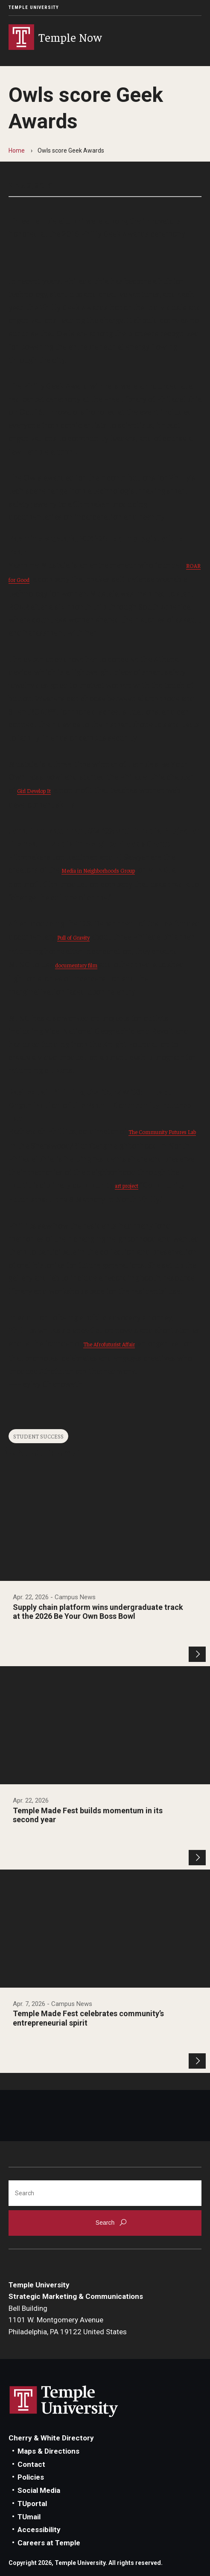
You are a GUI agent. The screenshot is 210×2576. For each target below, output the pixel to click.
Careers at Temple (49, 2542)
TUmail (29, 2516)
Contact (31, 2464)
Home (17, 150)
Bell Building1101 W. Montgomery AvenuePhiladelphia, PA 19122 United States (68, 2320)
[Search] (105, 2193)
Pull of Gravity (73, 937)
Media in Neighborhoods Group (98, 870)
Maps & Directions (48, 2451)
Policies (31, 2477)
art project (126, 1185)
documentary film (76, 965)
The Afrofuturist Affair (109, 1344)
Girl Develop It (34, 790)
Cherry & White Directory (51, 2438)
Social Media (39, 2490)
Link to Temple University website (64, 2402)
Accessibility (39, 2529)
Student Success (38, 1436)
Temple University (34, 7)
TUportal (32, 2503)
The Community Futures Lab (162, 1131)
